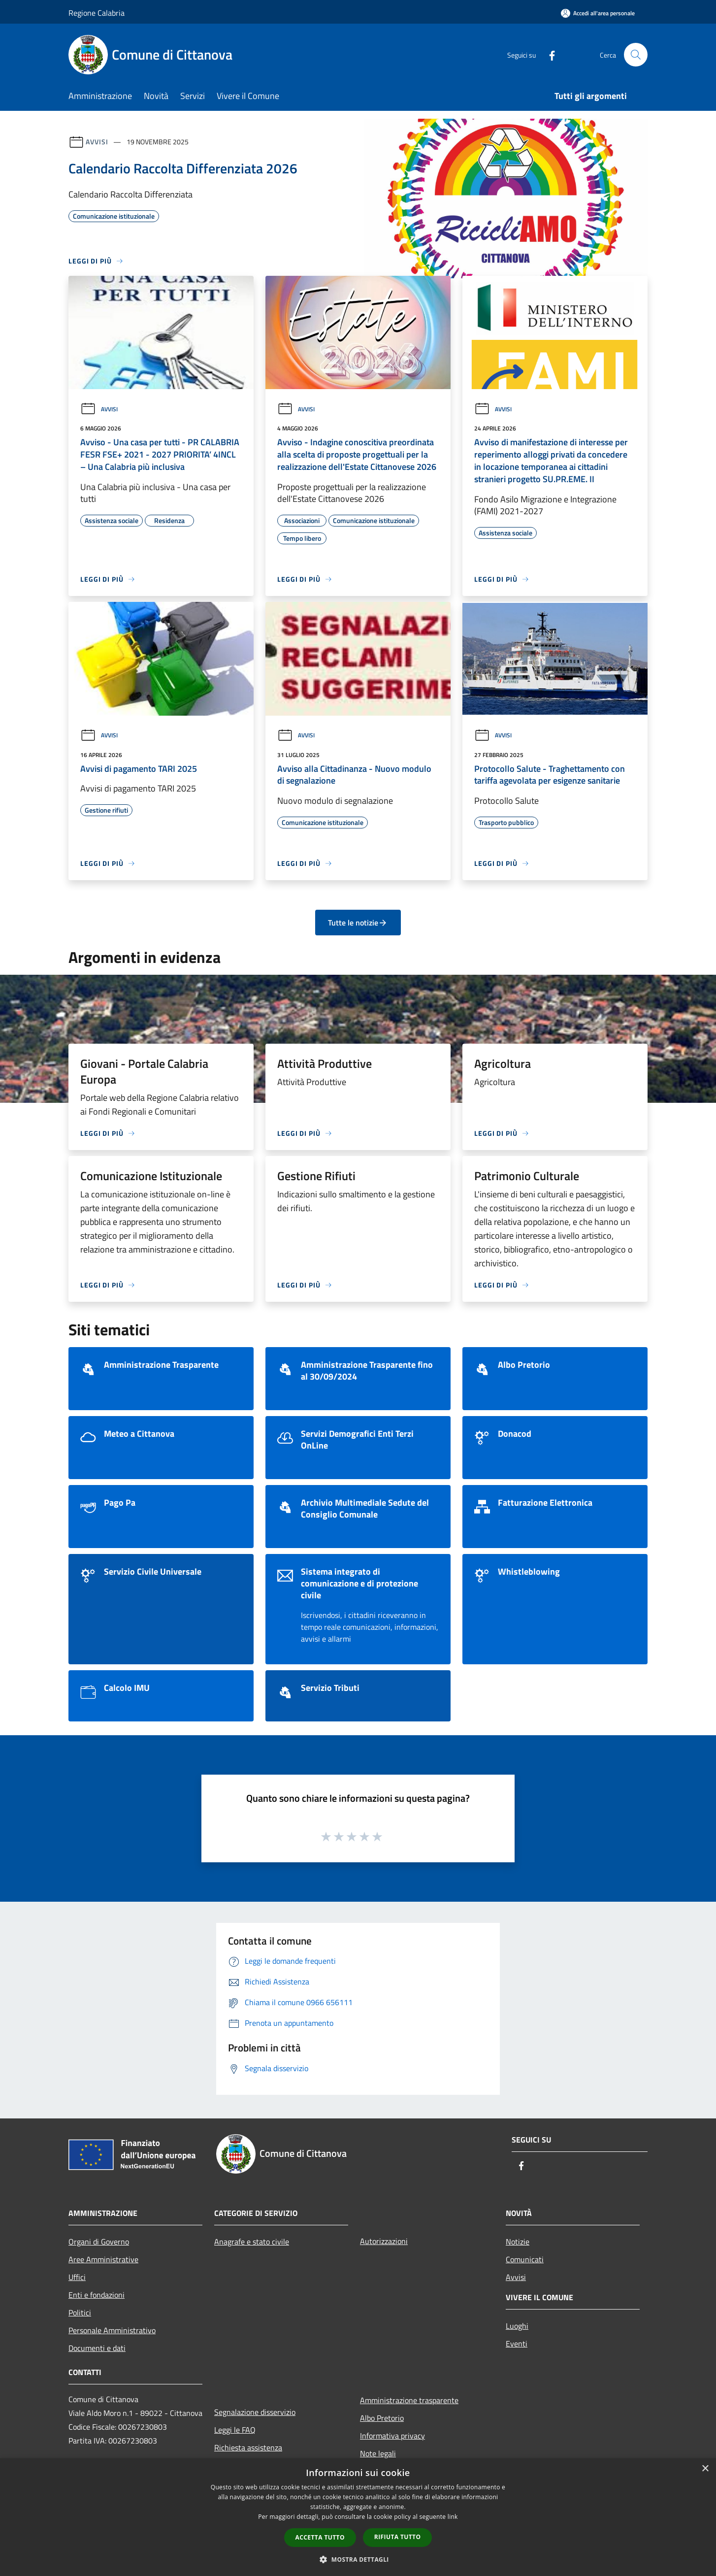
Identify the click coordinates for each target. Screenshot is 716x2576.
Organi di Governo (98, 2241)
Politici (79, 2312)
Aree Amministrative (103, 2259)
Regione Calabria (96, 13)
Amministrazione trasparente (409, 2400)
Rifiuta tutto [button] (397, 2537)
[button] (358, 2559)
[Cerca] (636, 54)
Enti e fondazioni (96, 2295)
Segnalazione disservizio (254, 2412)
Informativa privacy (392, 2436)
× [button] (705, 2469)
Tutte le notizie (358, 922)
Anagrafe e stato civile (251, 2241)
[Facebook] (548, 54)
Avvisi (97, 141)
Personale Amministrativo (112, 2330)
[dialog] (358, 2517)
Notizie (517, 2241)
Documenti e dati (97, 2348)
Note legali (378, 2453)
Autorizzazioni (384, 2241)
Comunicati (525, 2259)
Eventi (516, 2343)
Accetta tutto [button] (320, 2537)
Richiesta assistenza (248, 2447)
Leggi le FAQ (235, 2430)
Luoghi (517, 2326)
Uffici (77, 2277)
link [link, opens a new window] (453, 2516)
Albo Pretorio (382, 2418)
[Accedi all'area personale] (598, 13)
